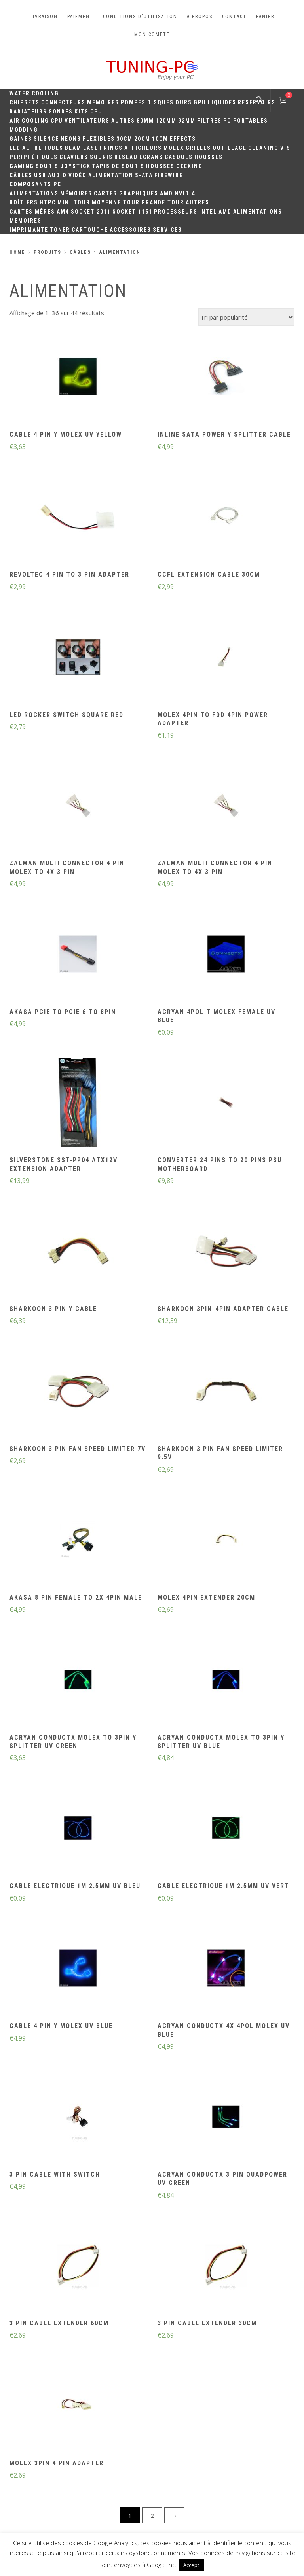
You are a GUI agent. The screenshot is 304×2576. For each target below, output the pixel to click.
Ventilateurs (87, 120)
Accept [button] (191, 2564)
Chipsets (25, 102)
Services (167, 230)
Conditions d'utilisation (140, 16)
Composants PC (35, 184)
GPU (200, 102)
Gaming (22, 166)
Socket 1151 (132, 211)
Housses (208, 157)
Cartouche (90, 230)
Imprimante (29, 230)
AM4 (63, 211)
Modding (24, 130)
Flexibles (99, 139)
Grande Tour (162, 202)
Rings (113, 148)
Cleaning (263, 148)
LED (15, 148)
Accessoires (130, 230)
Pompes (133, 102)
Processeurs (176, 211)
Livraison (44, 16)
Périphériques (34, 157)
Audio (57, 175)
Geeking (189, 166)
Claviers (73, 157)
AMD (166, 193)
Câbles (21, 175)
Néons (71, 139)
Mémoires (76, 193)
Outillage (230, 148)
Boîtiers (24, 202)
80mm (145, 120)
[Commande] (246, 317)
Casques (179, 157)
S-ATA (144, 175)
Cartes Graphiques (126, 193)
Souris (101, 157)
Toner (60, 230)
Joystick (75, 166)
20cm (142, 139)
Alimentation (110, 175)
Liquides (222, 102)
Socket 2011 (91, 211)
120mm (166, 120)
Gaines (21, 139)
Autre (32, 148)
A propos (200, 16)
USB (40, 175)
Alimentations (34, 193)
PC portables (245, 120)
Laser (92, 148)
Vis (285, 148)
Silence (46, 139)
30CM (124, 139)
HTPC (48, 202)
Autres (123, 120)
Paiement (80, 16)
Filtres (209, 120)
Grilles (198, 148)
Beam (73, 148)
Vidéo (77, 175)
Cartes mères (32, 211)
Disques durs (169, 102)
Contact (234, 16)
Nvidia (185, 193)
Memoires (103, 102)
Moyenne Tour (116, 202)
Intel (208, 211)
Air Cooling (29, 120)
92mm (187, 120)
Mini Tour (73, 202)
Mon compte (152, 34)
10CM (160, 139)
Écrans (151, 157)
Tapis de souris (118, 166)
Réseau (126, 157)
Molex (173, 148)
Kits (81, 111)
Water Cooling (34, 93)
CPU (96, 111)
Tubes (53, 148)
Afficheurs (143, 148)
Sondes (61, 111)
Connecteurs (63, 102)
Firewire (168, 175)
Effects (183, 139)
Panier (265, 16)
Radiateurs (28, 111)
